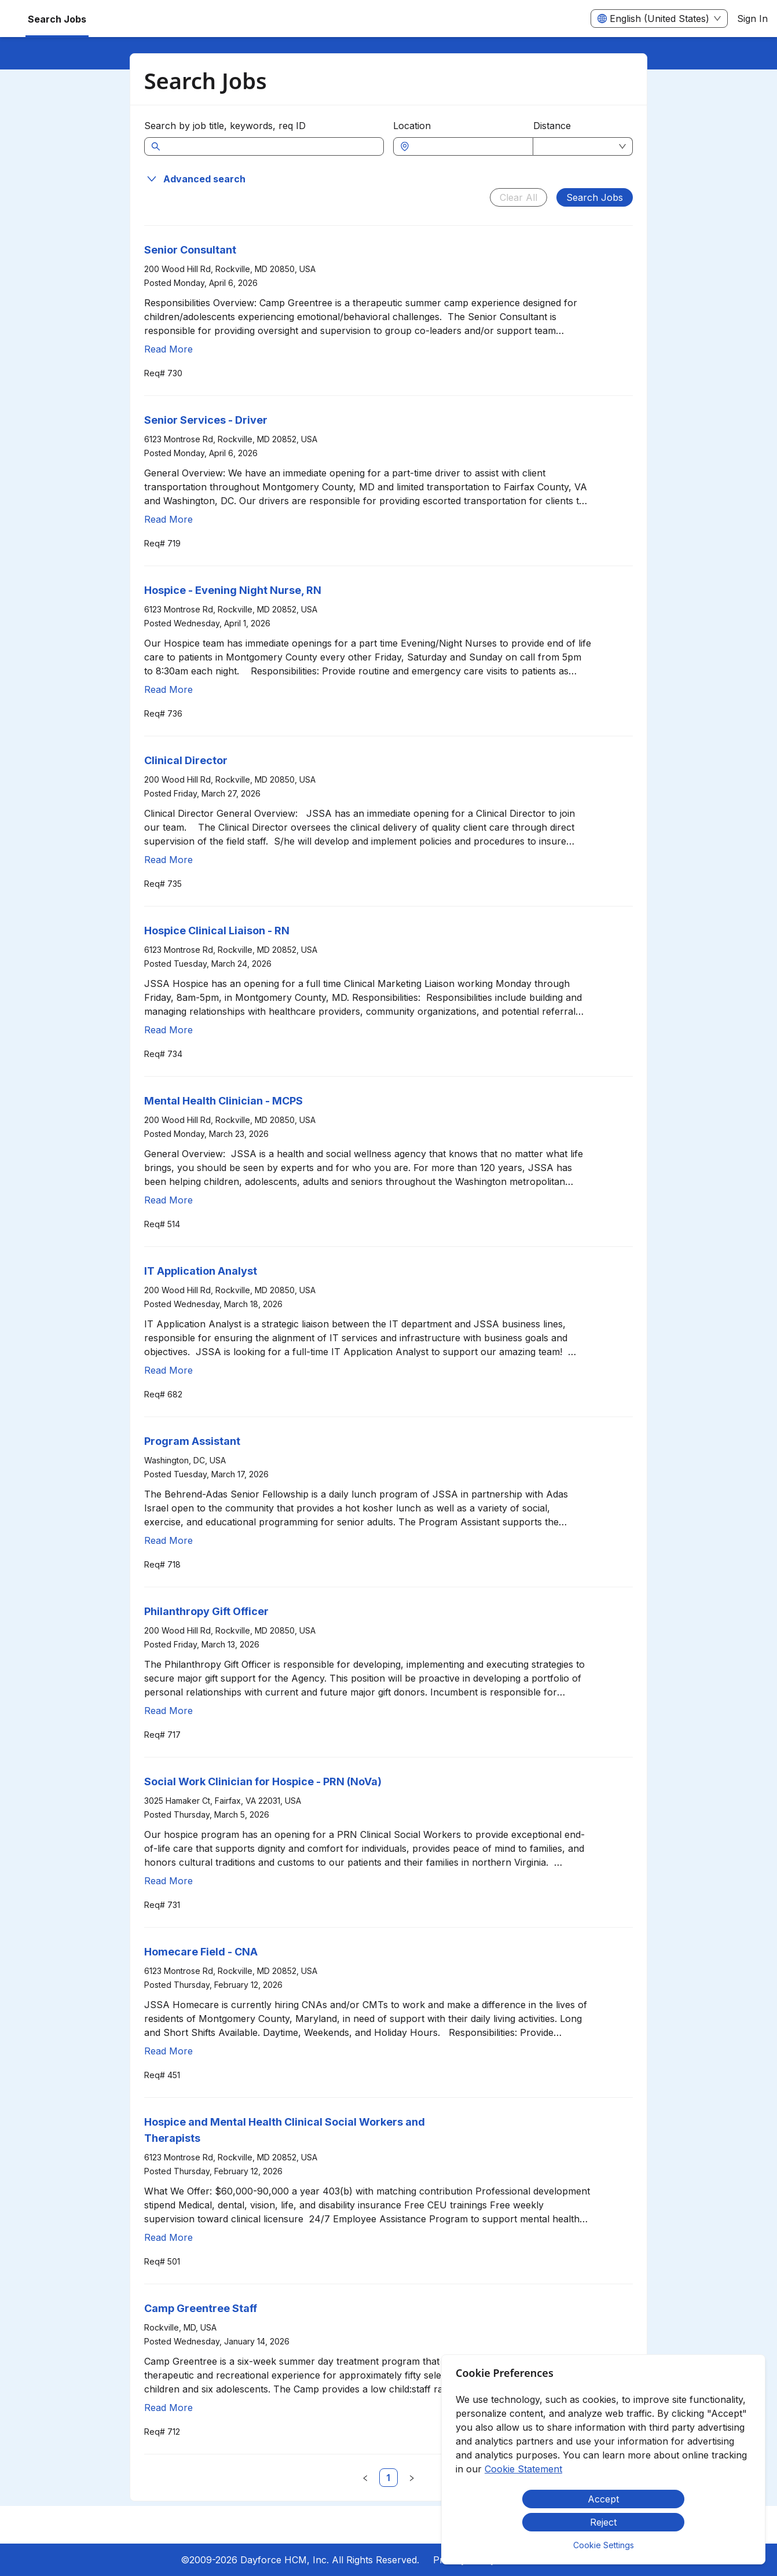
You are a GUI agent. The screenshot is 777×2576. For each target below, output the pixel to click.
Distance (552, 125)
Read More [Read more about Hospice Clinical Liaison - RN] (168, 1030)
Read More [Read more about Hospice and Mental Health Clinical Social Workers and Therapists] (168, 2237)
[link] (388, 2477)
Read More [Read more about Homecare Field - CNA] (168, 2051)
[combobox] (469, 146)
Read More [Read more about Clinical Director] (168, 859)
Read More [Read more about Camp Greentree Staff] (168, 2407)
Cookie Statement (523, 2469)
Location (412, 125)
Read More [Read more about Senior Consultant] (168, 349)
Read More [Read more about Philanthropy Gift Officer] (168, 1710)
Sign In (752, 18)
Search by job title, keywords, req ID (225, 125)
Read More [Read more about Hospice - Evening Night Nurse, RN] (168, 689)
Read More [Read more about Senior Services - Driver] (168, 519)
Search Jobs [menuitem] (57, 19)
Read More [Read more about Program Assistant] (168, 1540)
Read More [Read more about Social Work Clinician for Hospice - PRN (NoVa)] (168, 1881)
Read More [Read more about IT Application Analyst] (168, 1370)
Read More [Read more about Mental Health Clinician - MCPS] (168, 1200)
